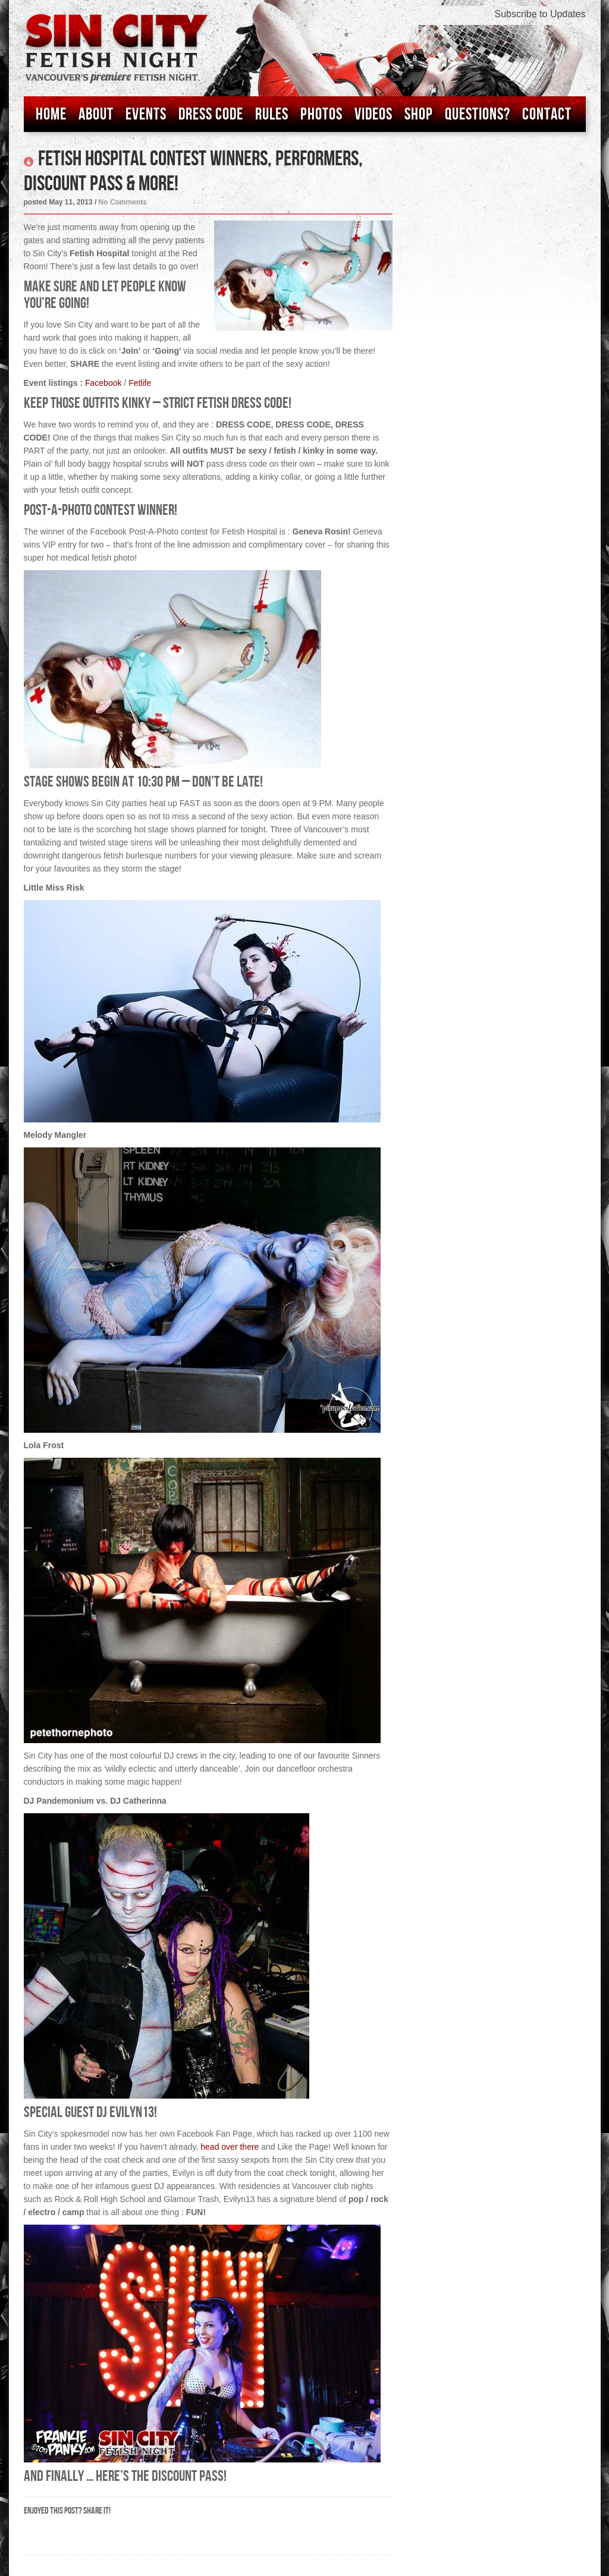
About (96, 114)
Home (51, 114)
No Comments (123, 202)
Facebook (103, 383)
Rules (271, 114)
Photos (321, 114)
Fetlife (139, 383)
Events (146, 114)
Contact (547, 114)
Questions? (477, 114)
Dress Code (210, 114)
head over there (229, 2147)
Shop (418, 114)
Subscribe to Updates (540, 14)
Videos (373, 114)
